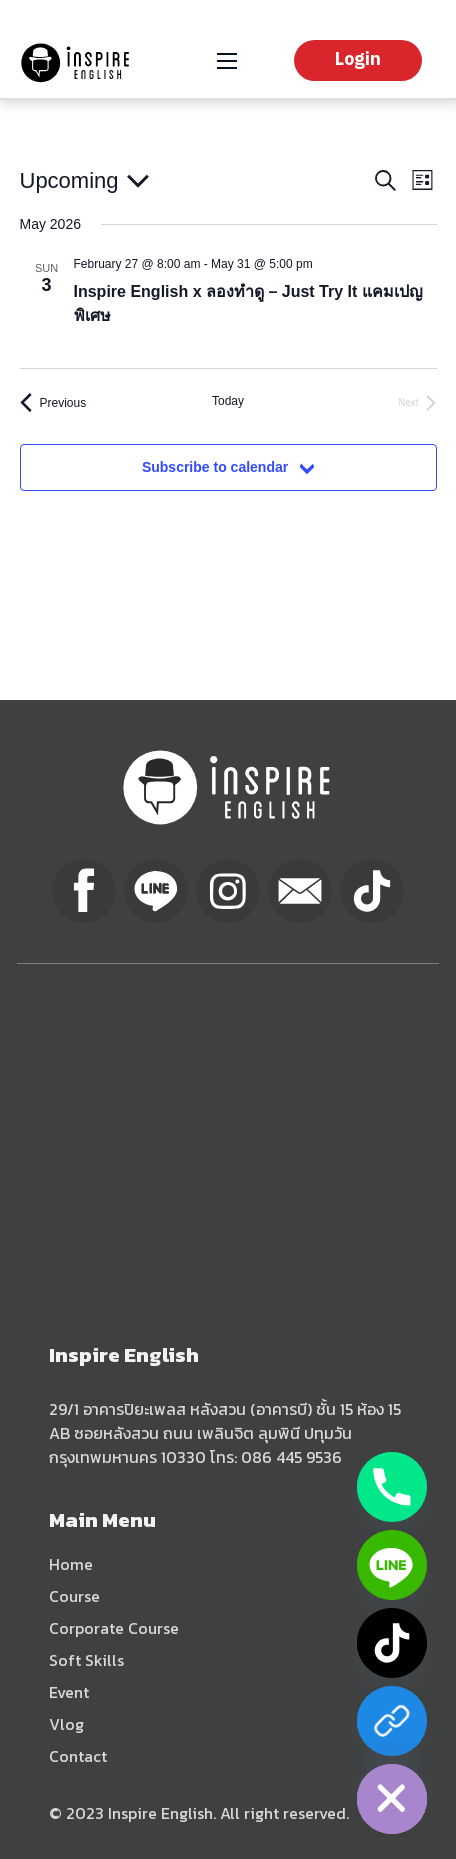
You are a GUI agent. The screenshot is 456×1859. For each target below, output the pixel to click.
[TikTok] (392, 1643)
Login (358, 60)
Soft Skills (86, 1660)
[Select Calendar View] (422, 180)
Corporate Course (114, 1628)
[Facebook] (392, 1721)
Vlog (66, 1724)
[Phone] (392, 1487)
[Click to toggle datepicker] (84, 180)
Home (71, 1564)
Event (69, 1692)
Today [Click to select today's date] (228, 401)
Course (74, 1596)
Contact (78, 1756)
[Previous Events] (53, 402)
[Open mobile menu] (227, 61)
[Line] (392, 1565)
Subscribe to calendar (215, 467)
